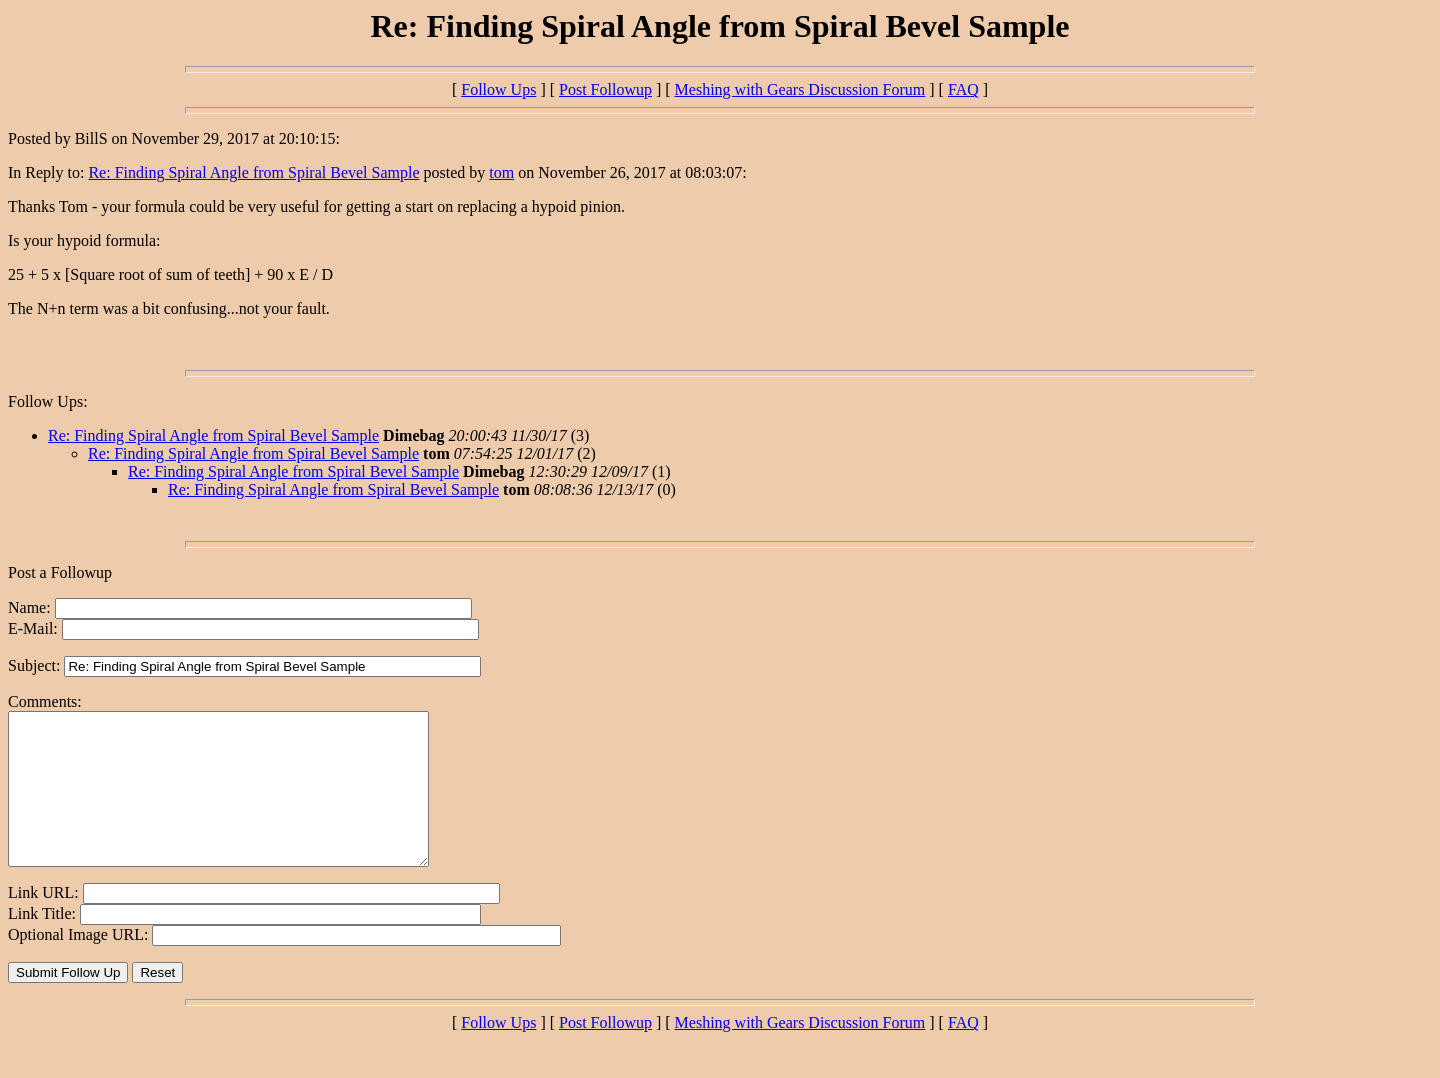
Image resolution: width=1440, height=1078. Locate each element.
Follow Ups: (48, 401)
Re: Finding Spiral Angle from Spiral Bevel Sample (253, 172)
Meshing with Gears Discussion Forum (800, 89)
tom (501, 172)
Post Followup (605, 89)
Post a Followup (60, 572)
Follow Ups (498, 89)
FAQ (963, 89)
